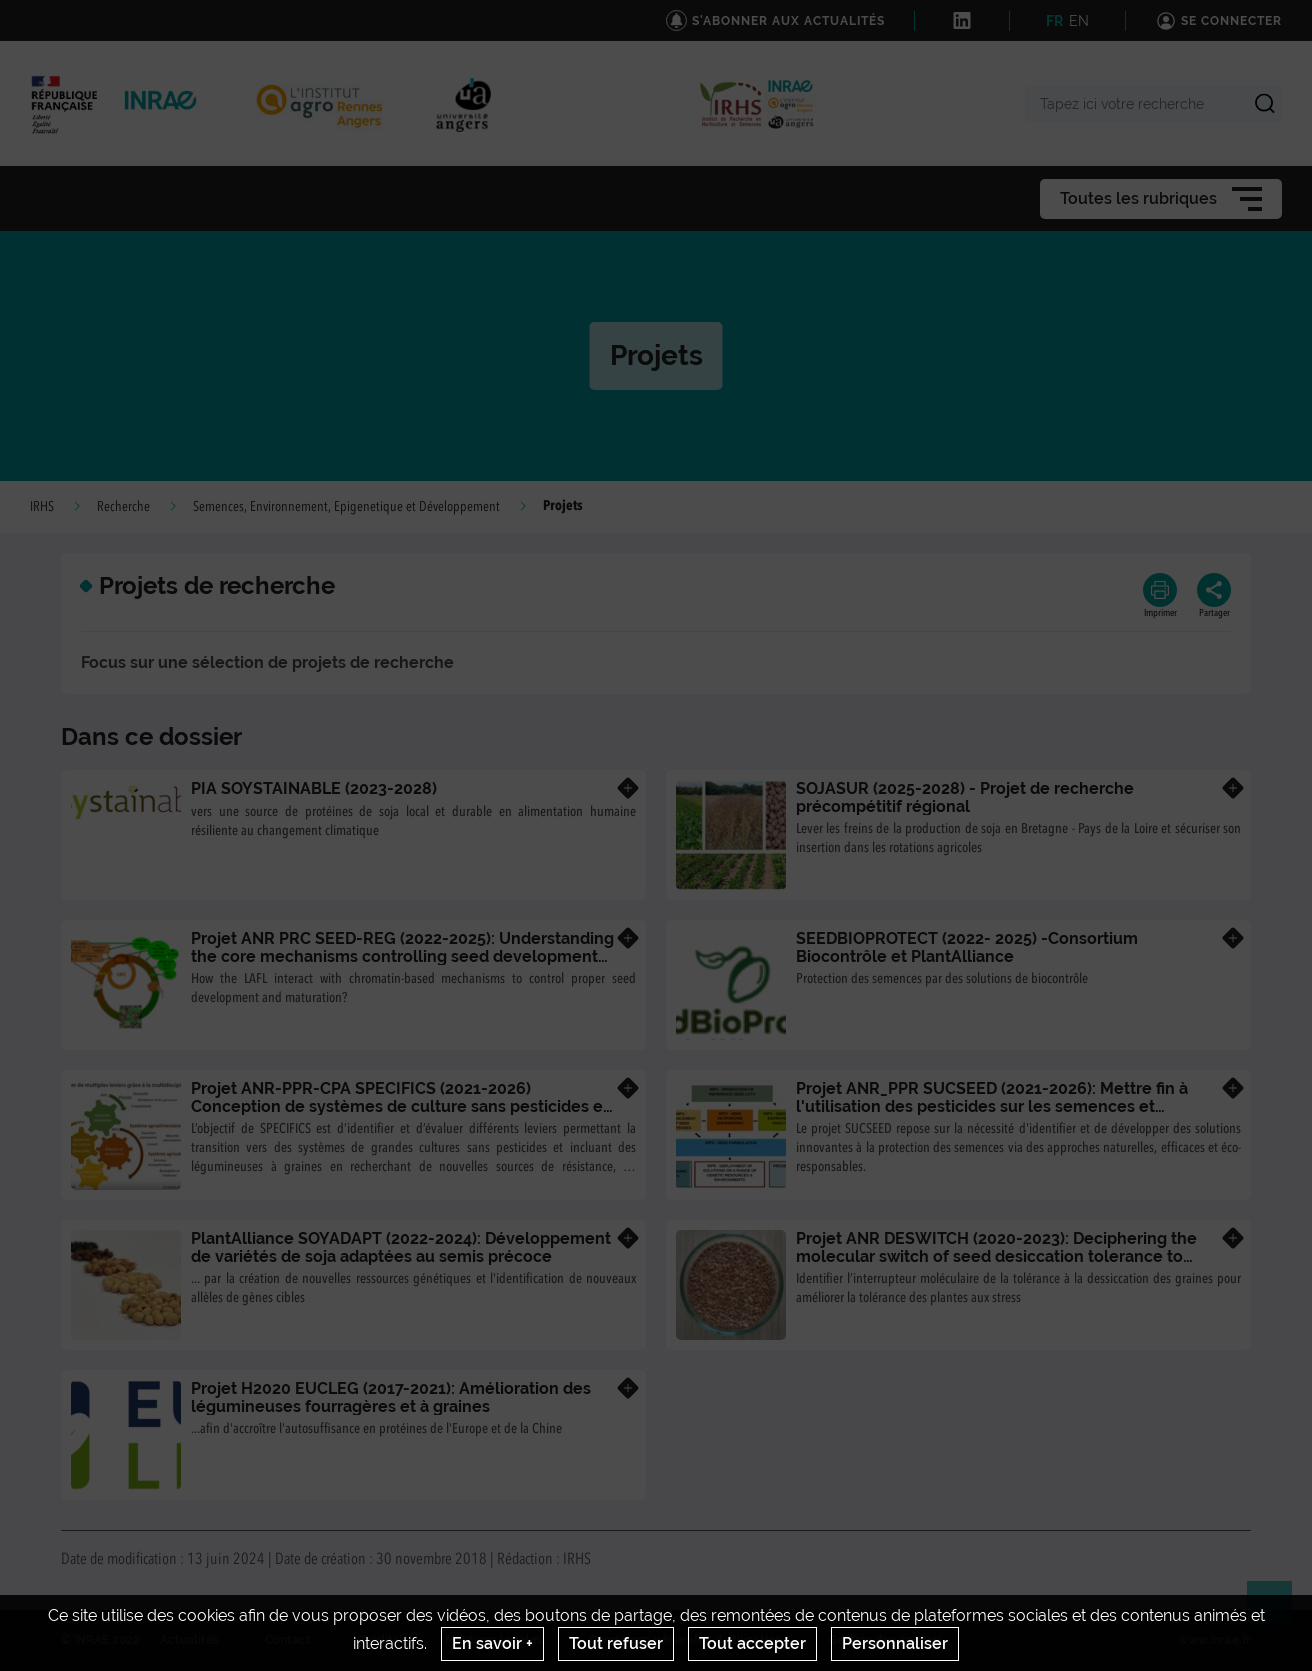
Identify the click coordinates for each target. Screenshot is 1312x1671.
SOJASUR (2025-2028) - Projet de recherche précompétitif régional (965, 797)
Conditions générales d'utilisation (685, 1640)
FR (1054, 21)
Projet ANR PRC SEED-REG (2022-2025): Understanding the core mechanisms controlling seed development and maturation (402, 956)
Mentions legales (494, 1640)
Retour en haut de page (1278, 1612)
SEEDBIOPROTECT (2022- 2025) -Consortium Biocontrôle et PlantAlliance (967, 947)
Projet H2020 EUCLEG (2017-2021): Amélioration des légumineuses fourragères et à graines (391, 1397)
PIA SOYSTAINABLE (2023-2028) (314, 788)
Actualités (189, 1640)
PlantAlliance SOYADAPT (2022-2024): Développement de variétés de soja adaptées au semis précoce (401, 1247)
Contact (288, 1640)
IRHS (42, 507)
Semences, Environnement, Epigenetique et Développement (346, 507)
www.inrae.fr (1214, 1640)
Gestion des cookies (885, 1640)
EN (1079, 21)
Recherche (123, 507)
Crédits (378, 1640)
